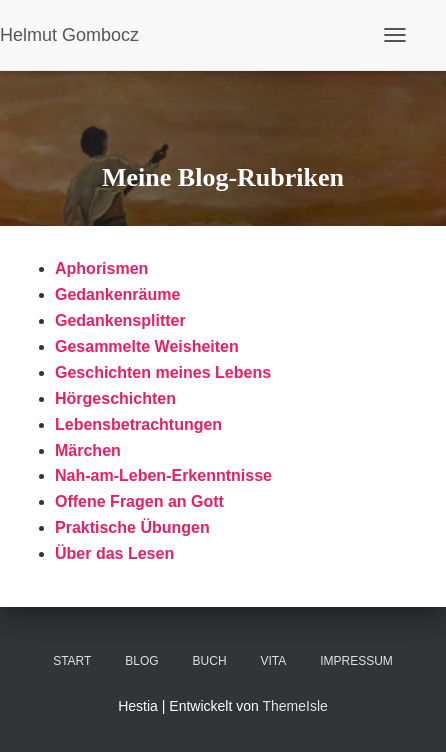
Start (72, 661)
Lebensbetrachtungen (138, 424)
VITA (273, 661)
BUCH (210, 661)
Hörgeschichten (115, 398)
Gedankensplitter (120, 320)
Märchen (88, 450)
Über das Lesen (114, 553)
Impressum (356, 661)
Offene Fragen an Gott (139, 501)
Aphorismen (101, 268)
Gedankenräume (117, 294)
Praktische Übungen (132, 527)
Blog (141, 661)
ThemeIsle (294, 706)
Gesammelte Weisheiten (147, 346)
